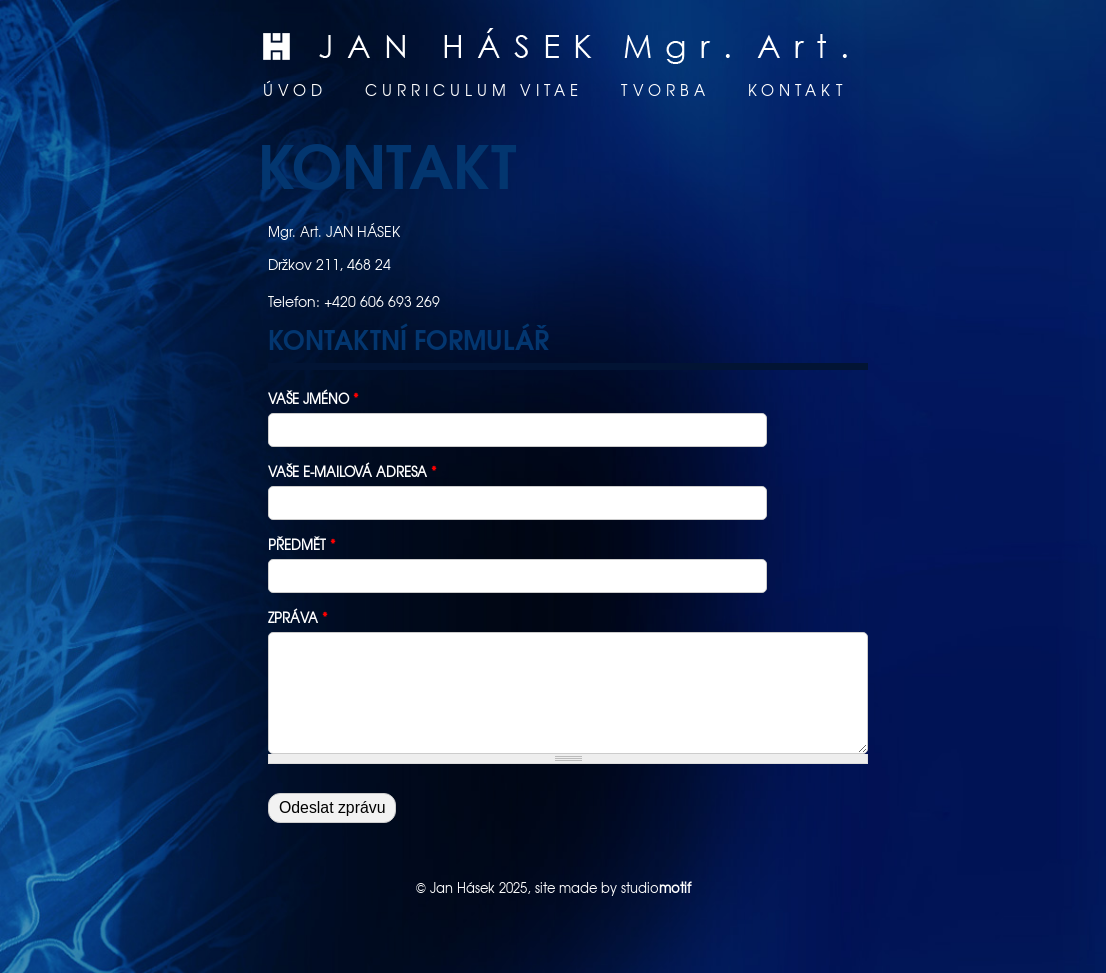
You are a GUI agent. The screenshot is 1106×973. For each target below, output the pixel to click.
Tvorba (665, 90)
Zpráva (298, 617)
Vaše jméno (313, 398)
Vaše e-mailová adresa (352, 471)
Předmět (302, 544)
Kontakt (797, 90)
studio (656, 887)
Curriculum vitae (474, 90)
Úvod (295, 90)
